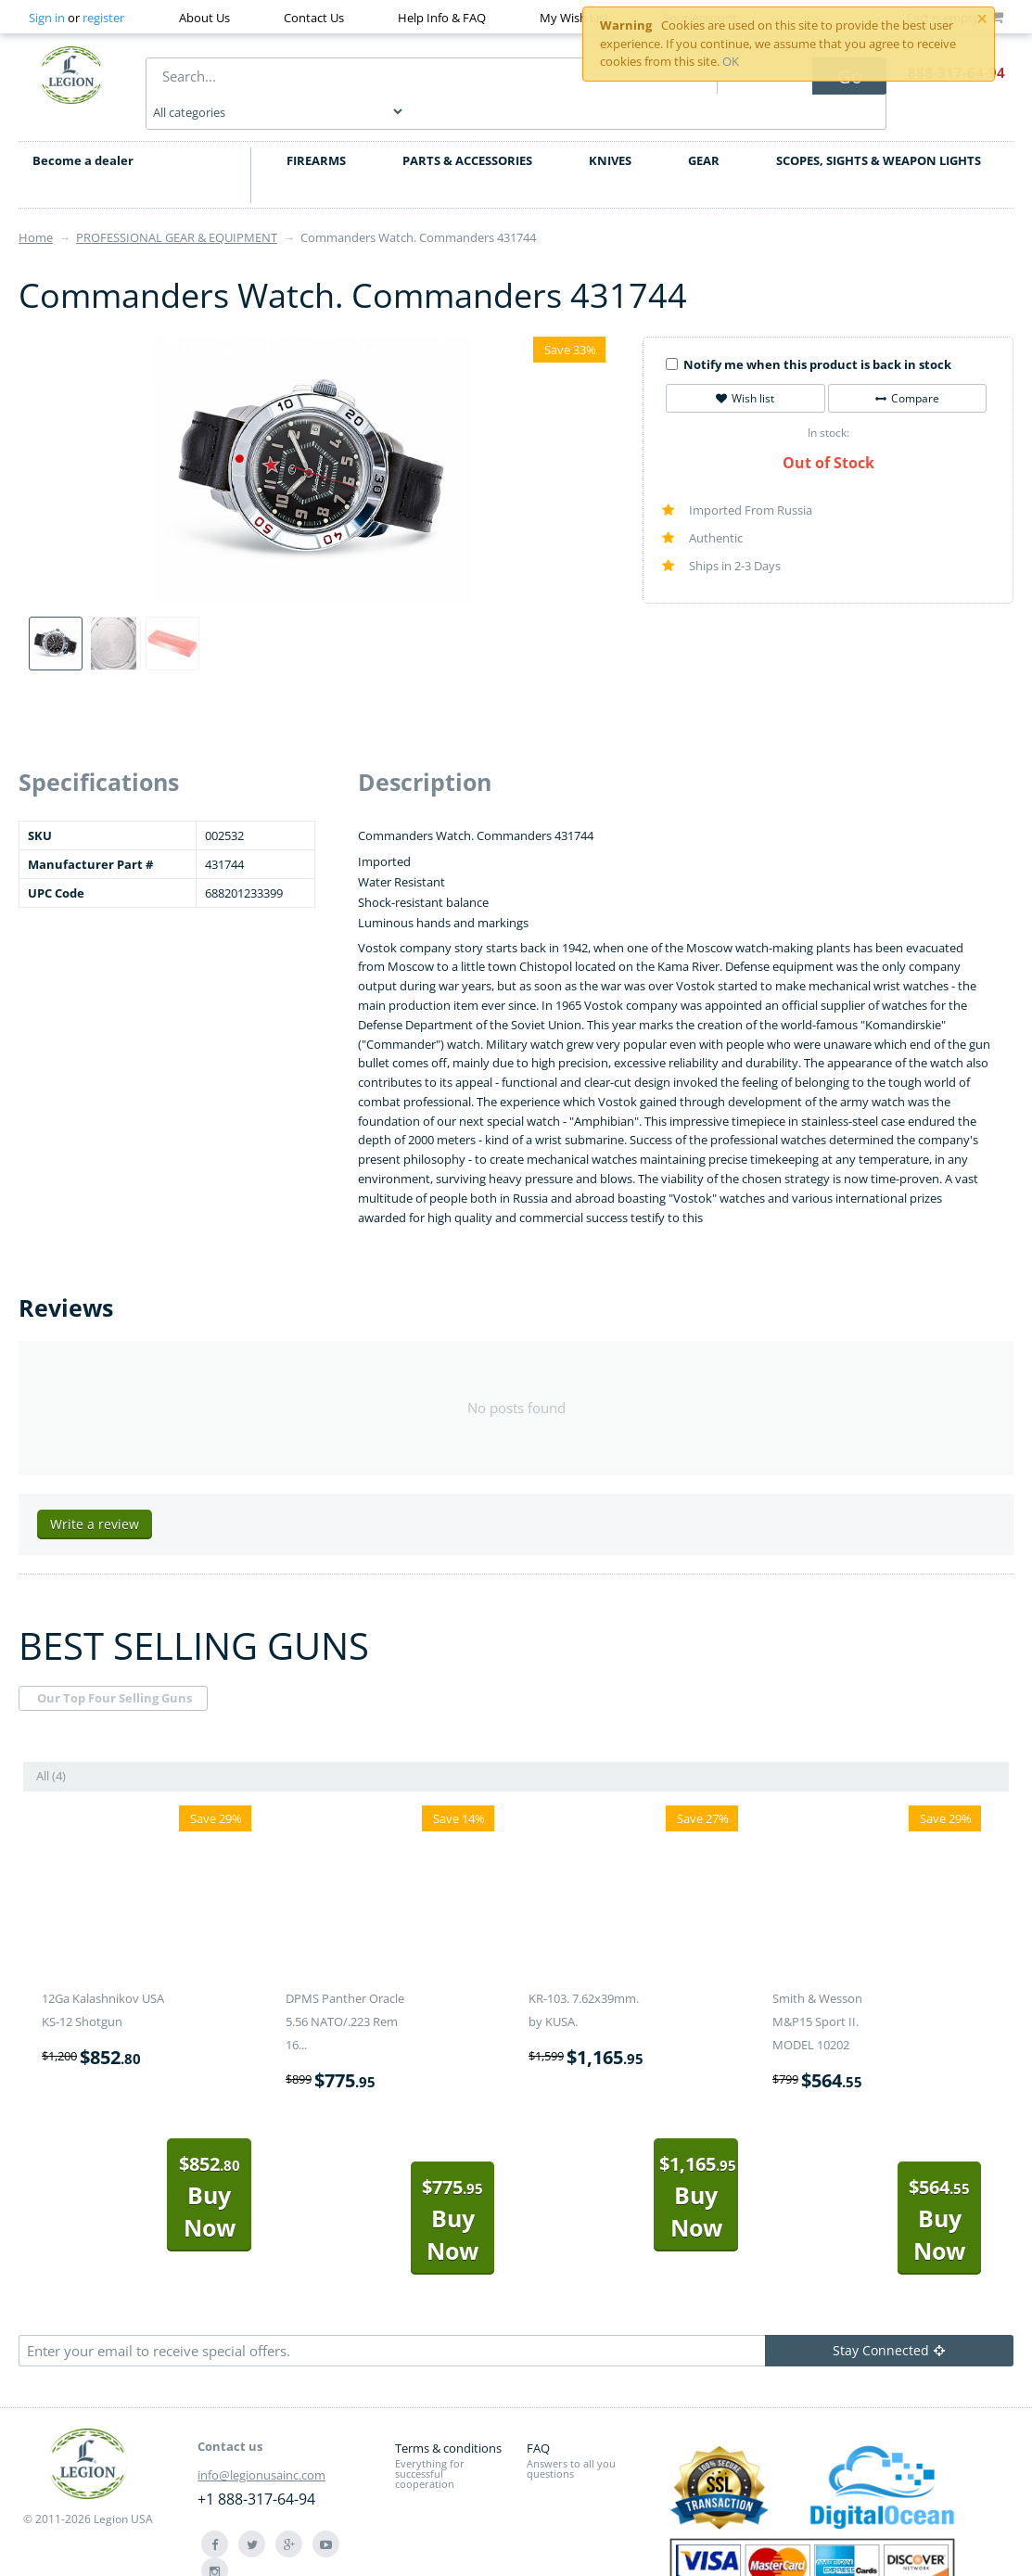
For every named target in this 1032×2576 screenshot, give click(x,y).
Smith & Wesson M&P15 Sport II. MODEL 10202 (817, 1996)
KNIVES (610, 134)
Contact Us (314, 17)
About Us (204, 17)
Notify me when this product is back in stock (808, 338)
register (103, 17)
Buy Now (209, 2171)
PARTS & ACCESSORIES (467, 134)
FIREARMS (316, 134)
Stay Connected (889, 2324)
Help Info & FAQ (442, 17)
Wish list (745, 372)
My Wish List (574, 17)
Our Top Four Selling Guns (114, 1672)
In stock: (828, 407)
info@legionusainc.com (261, 2449)
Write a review (94, 1499)
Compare (907, 372)
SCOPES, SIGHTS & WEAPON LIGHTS (878, 134)
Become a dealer (83, 134)
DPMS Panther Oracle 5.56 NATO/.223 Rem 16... (345, 1996)
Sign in (47, 17)
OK (730, 61)
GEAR (704, 134)
